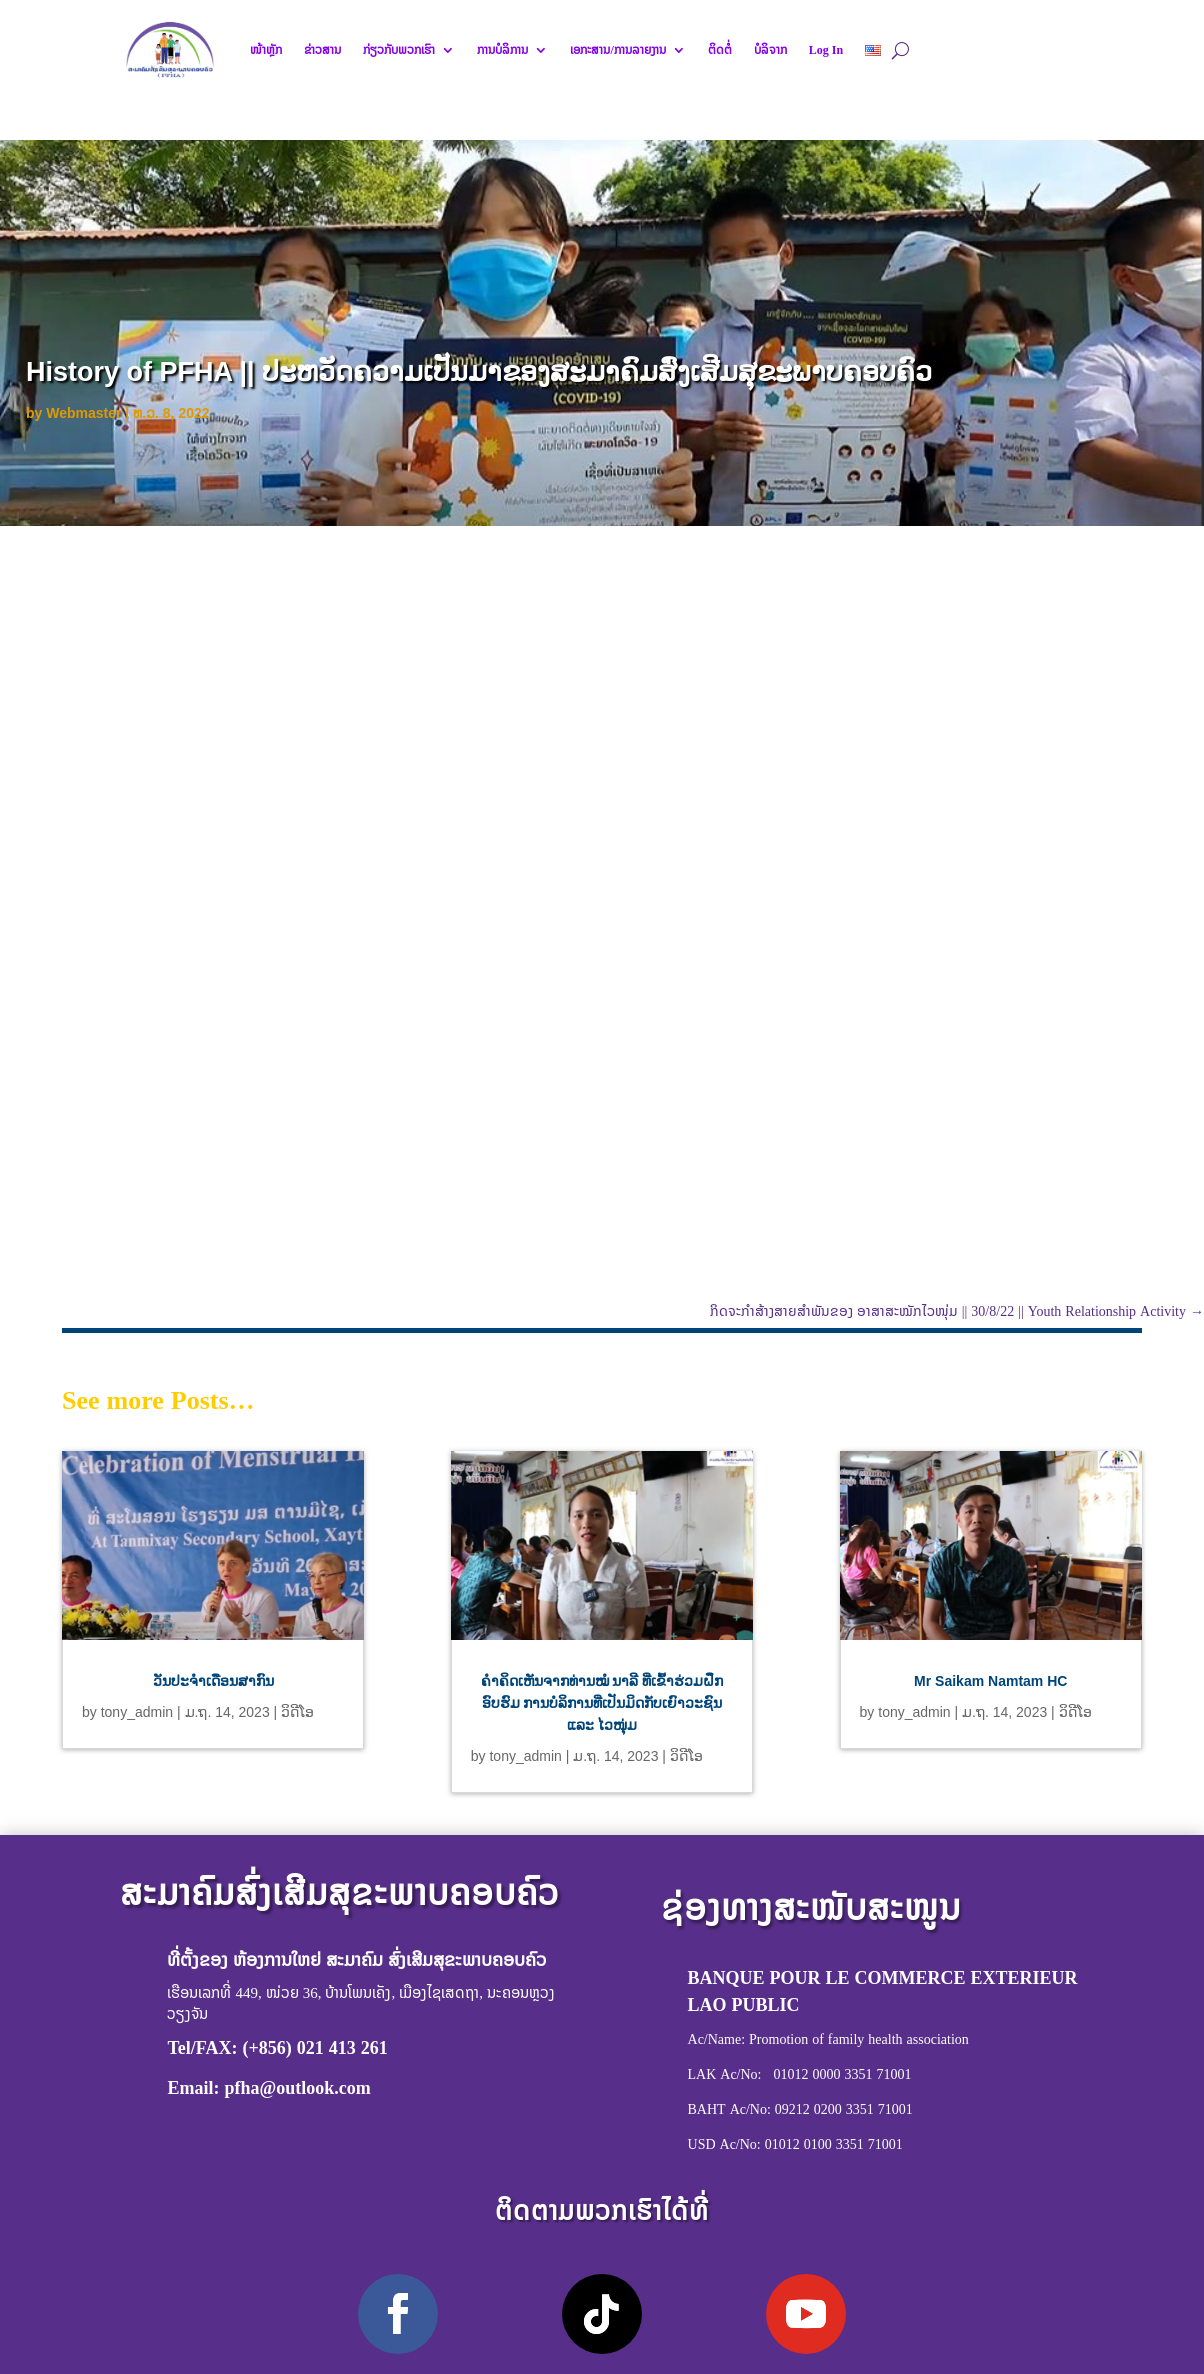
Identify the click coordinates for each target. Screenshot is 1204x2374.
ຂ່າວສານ (322, 50)
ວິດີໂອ (297, 1712)
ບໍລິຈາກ (770, 50)
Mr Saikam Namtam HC (990, 1681)
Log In (826, 50)
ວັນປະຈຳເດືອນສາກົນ (213, 1681)
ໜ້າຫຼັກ (266, 50)
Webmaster (83, 413)
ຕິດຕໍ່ (720, 50)
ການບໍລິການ (502, 50)
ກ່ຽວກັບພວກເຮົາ (399, 50)
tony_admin (137, 1712)
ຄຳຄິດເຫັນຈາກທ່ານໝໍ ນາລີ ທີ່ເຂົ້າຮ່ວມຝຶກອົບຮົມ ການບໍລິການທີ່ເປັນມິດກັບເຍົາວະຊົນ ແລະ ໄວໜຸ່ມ (602, 1703)
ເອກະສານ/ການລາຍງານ (617, 50)
